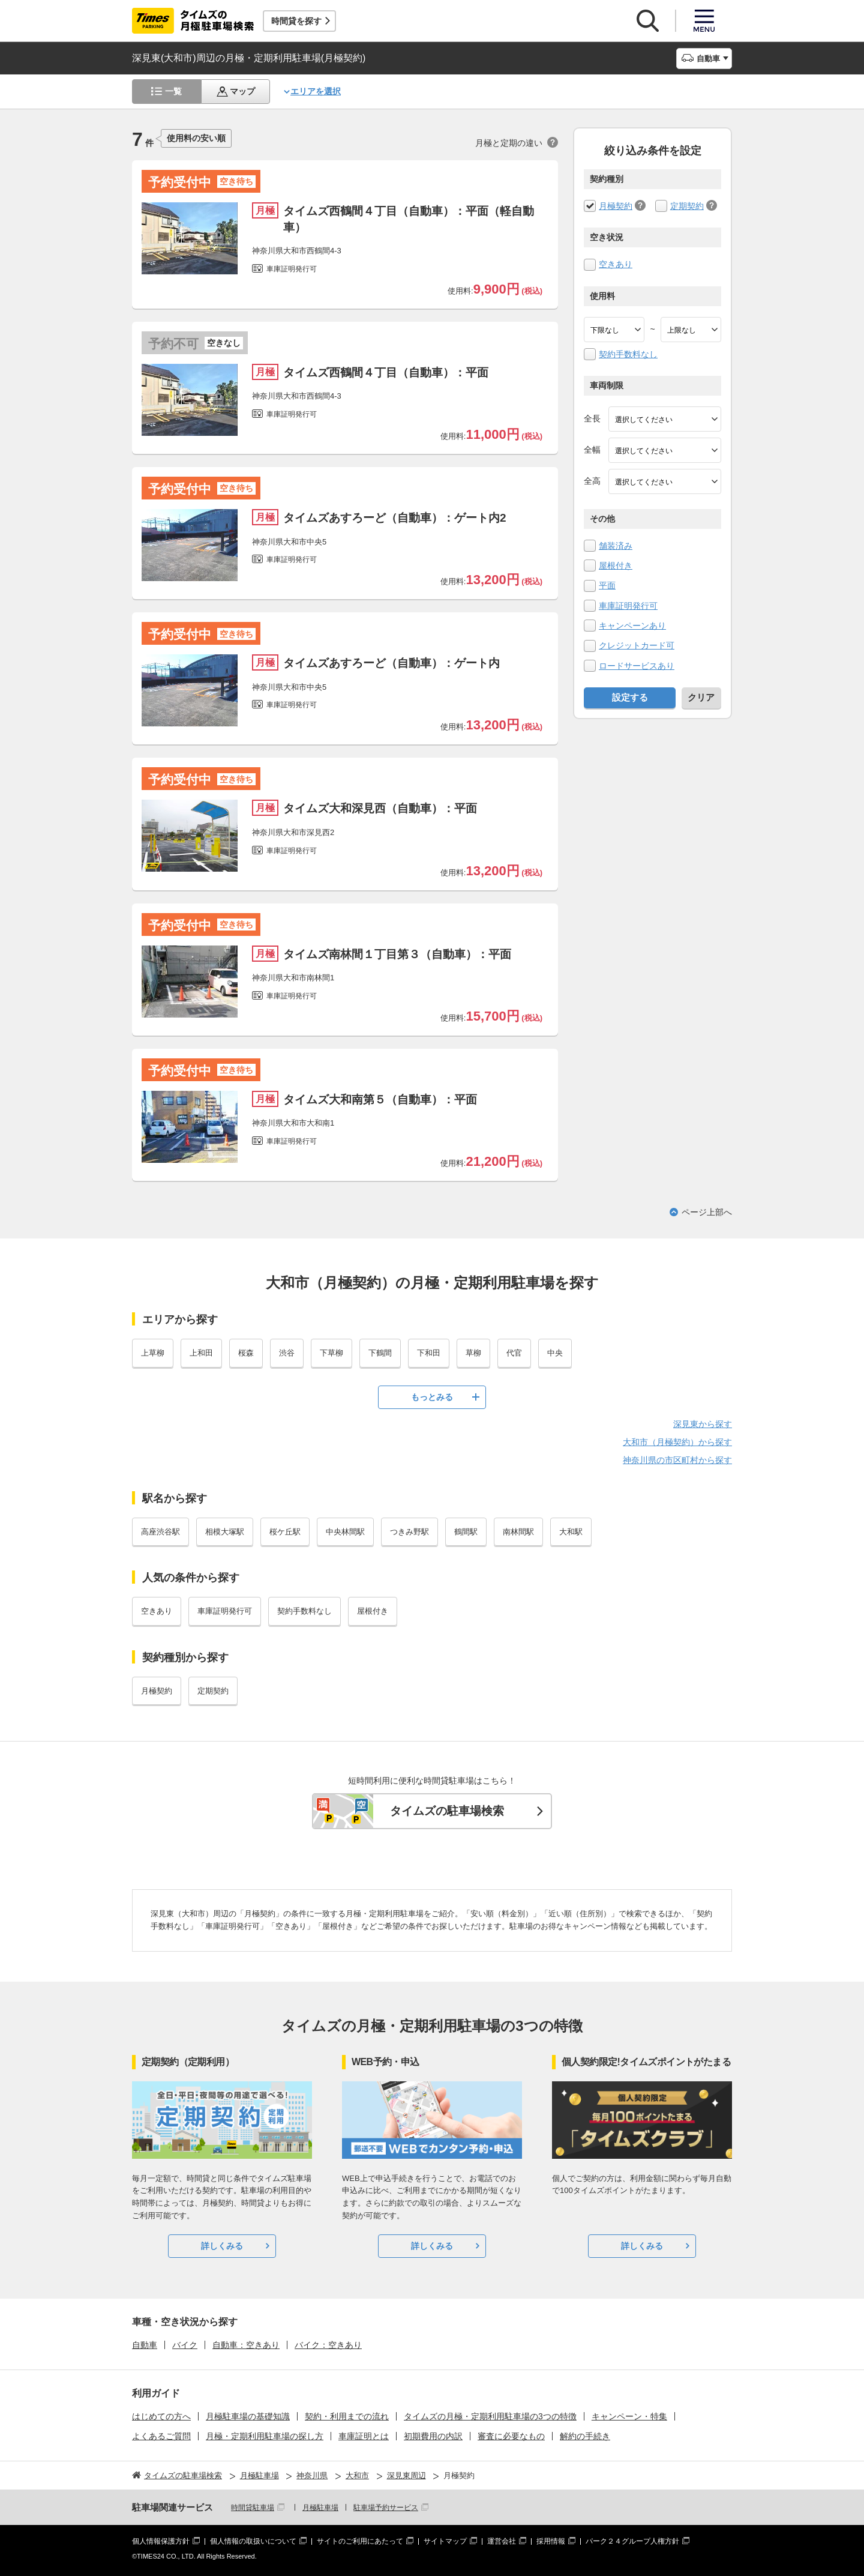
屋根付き (615, 565)
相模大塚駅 (224, 1531)
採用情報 (550, 2541)
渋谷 (287, 1352)
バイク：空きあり (328, 2345)
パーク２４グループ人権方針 (632, 2541)
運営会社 (501, 2541)
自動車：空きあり (246, 2345)
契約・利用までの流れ (347, 2416)
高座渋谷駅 (160, 1531)
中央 (555, 1352)
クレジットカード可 (636, 645)
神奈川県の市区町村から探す (677, 1460)
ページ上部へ (707, 1212)
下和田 (428, 1352)
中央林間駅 (345, 1531)
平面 (607, 585)
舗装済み (615, 545)
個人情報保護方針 (161, 2541)
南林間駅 (518, 1531)
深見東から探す (702, 1424)
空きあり (615, 264)
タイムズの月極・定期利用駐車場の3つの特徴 (490, 2416)
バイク (184, 2345)
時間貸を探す (296, 21)
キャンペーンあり (632, 625)
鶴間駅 (466, 1531)
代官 (514, 1352)
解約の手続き (585, 2436)
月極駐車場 (320, 2507)
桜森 (246, 1352)
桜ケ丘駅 (285, 1531)
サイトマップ (445, 2541)
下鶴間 (380, 1352)
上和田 (201, 1352)
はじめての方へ (161, 2416)
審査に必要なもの (511, 2436)
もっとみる (432, 1397)
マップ (242, 91)
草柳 (473, 1352)
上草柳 (152, 1352)
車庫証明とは (363, 2436)
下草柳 (331, 1352)
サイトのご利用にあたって (360, 2541)
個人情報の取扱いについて (253, 2541)
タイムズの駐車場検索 (447, 1811)
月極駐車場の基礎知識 (248, 2416)
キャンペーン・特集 (629, 2416)
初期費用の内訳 (433, 2436)
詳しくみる (222, 2246)
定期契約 (687, 206)
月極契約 (615, 206)
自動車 (144, 2345)
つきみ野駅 (409, 1531)
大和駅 (571, 1531)
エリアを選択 (315, 91)
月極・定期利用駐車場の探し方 (264, 2436)
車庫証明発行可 (628, 606)
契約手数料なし (628, 354)
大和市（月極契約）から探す (677, 1442)
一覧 (173, 91)
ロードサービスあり (636, 666)
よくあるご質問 (161, 2436)
